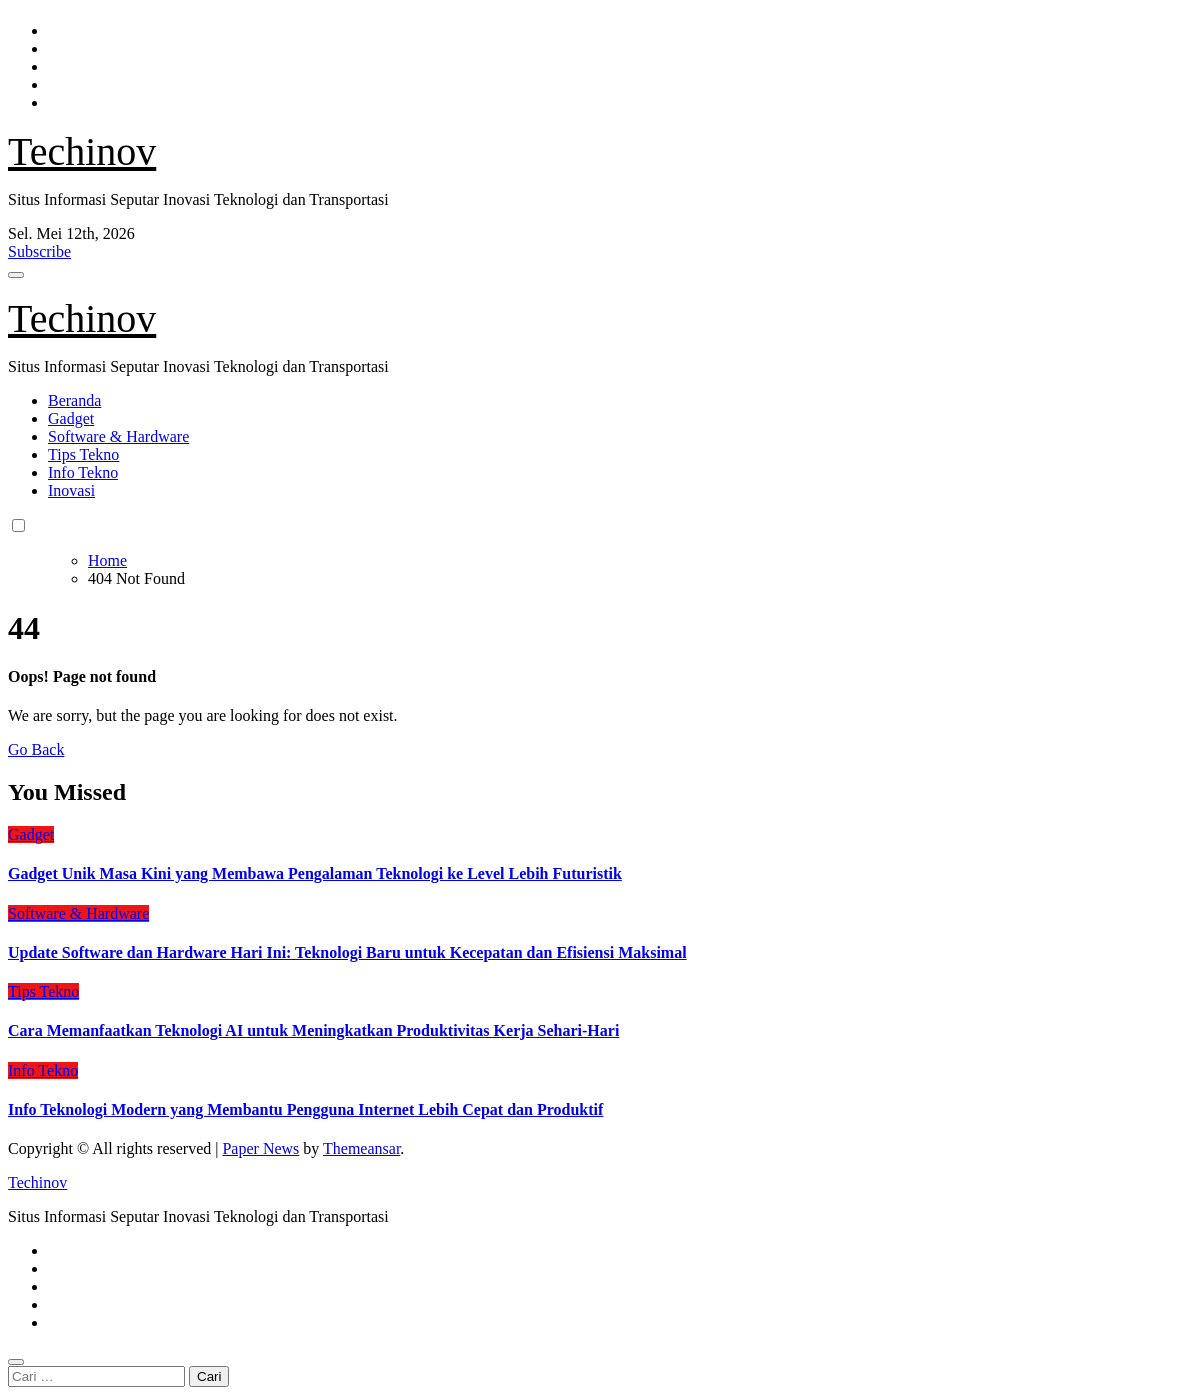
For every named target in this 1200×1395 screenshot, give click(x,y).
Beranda (74, 400)
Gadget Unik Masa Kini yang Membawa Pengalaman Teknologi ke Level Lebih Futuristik (315, 873)
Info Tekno (83, 472)
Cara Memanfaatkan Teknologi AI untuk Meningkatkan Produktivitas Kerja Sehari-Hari (313, 1030)
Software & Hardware (118, 436)
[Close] (16, 1362)
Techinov (82, 151)
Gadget (71, 418)
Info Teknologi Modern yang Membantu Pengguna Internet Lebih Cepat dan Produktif (305, 1109)
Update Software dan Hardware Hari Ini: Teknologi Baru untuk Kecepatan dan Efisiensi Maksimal (347, 952)
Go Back (36, 749)
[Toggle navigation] (16, 275)
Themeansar (361, 1148)
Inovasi (71, 490)
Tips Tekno (83, 454)
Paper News (260, 1148)
